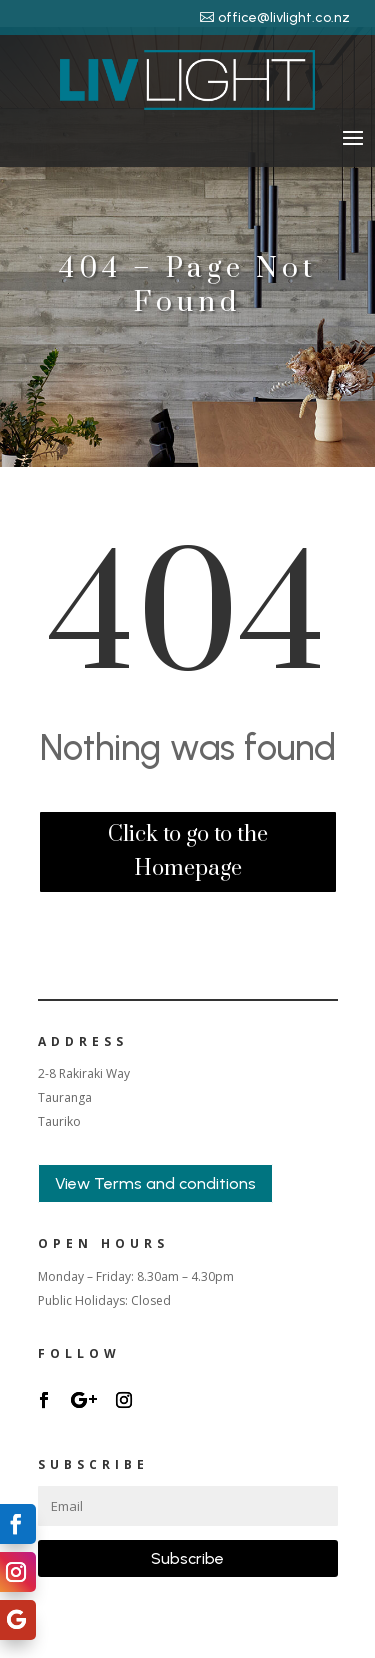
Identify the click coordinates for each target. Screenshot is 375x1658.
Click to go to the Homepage (188, 851)
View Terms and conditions (155, 1183)
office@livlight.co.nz (284, 17)
